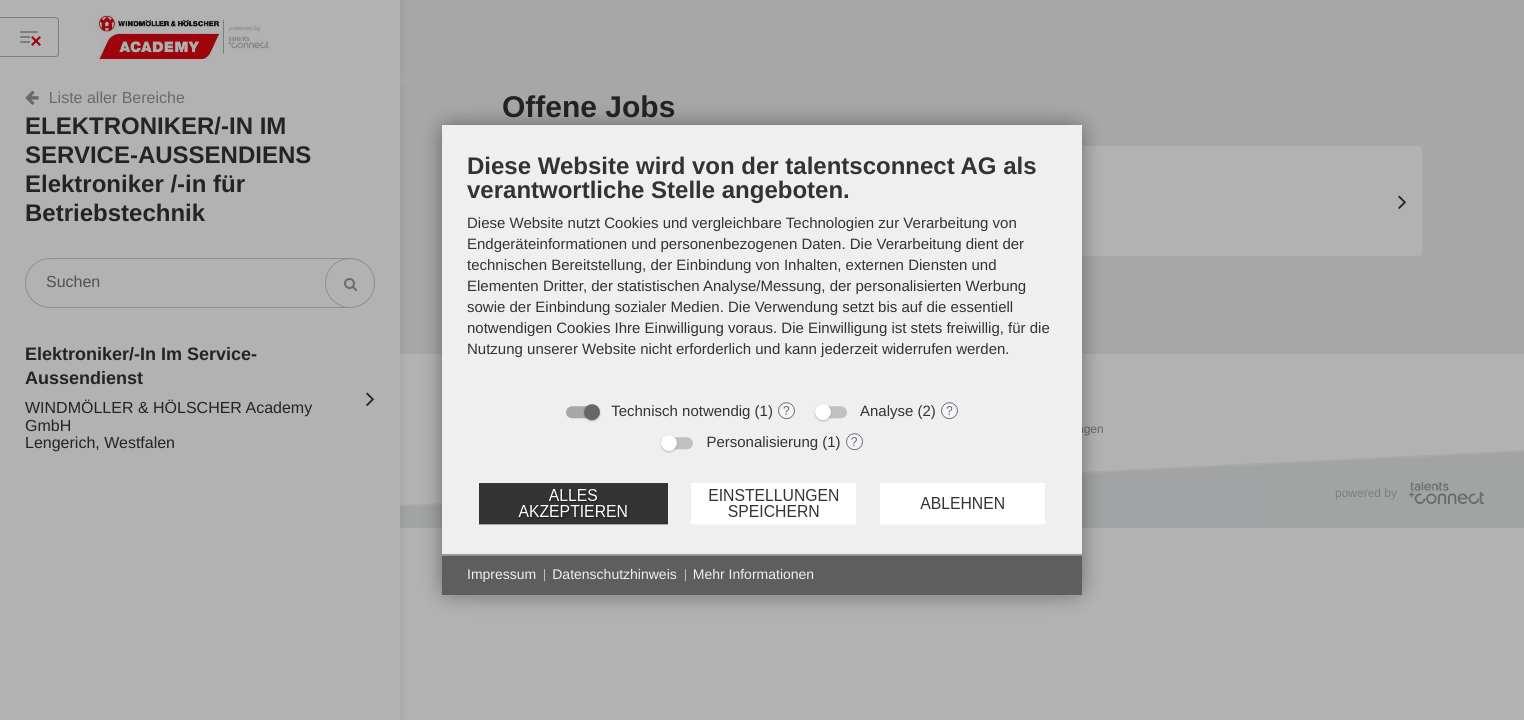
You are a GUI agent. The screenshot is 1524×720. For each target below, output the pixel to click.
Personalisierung (762, 442)
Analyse (886, 411)
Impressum (501, 574)
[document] (762, 270)
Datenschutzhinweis (614, 574)
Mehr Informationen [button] (753, 574)
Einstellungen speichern (773, 503)
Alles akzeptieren (572, 503)
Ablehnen (962, 503)
